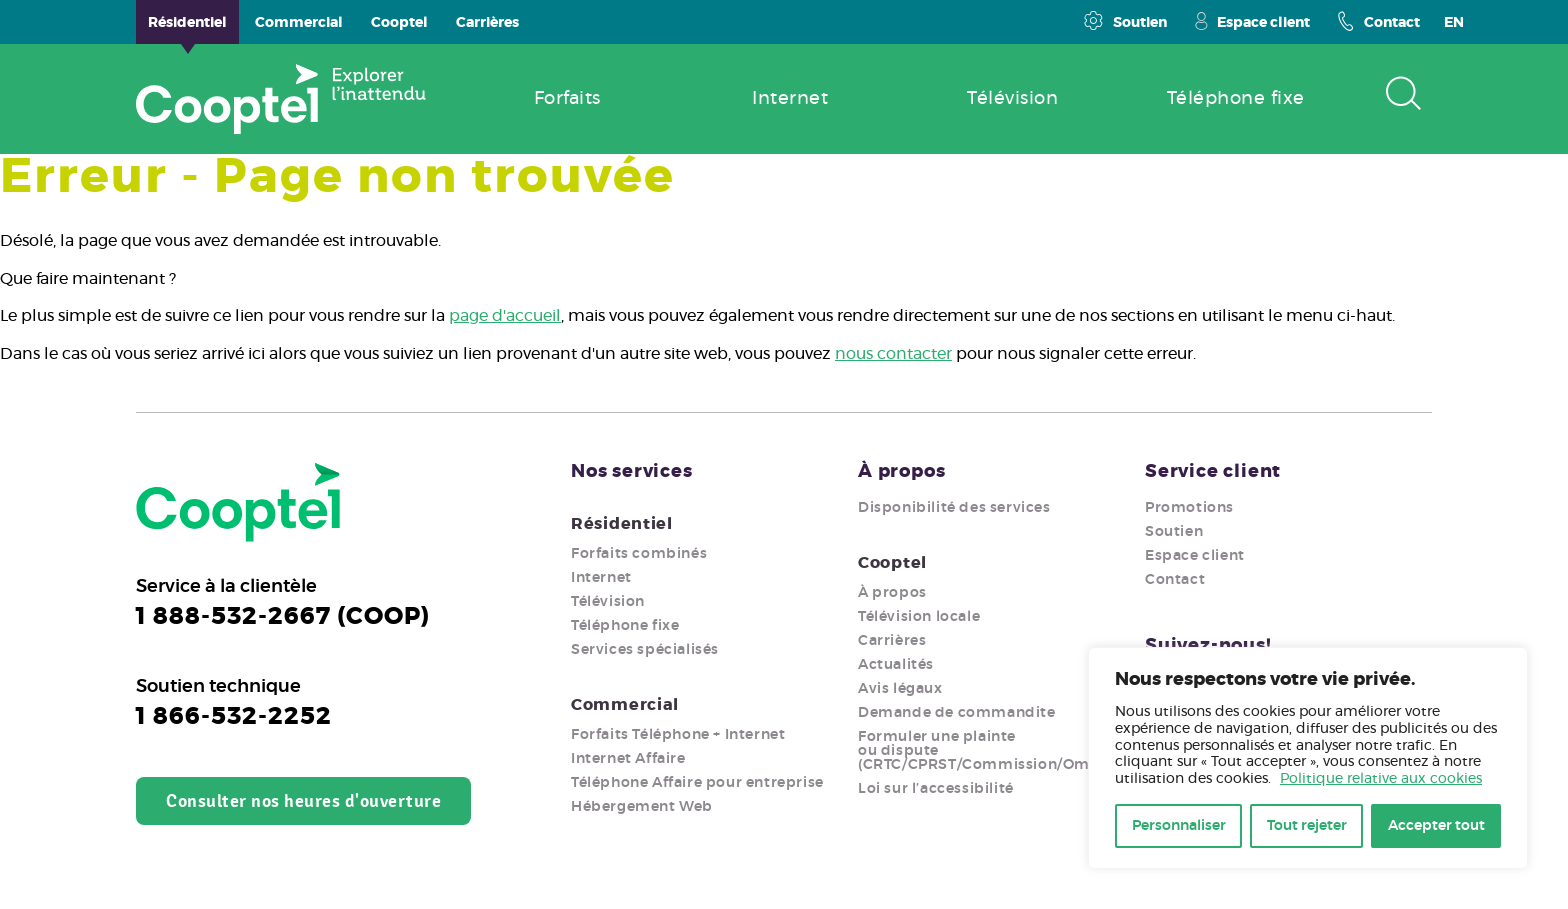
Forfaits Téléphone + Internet (678, 735)
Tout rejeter (1307, 826)
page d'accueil (505, 316)
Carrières (892, 641)
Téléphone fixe (625, 626)
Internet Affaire (628, 759)
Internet (601, 578)
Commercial (625, 705)
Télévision (608, 602)
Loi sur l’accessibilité (936, 789)
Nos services (632, 472)
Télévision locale (919, 617)
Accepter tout (1436, 826)
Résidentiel (622, 524)
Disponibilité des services (954, 508)
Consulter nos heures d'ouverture (303, 801)
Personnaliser (1179, 826)
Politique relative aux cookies (1381, 779)
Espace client (1252, 21)
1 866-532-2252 (234, 717)
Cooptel (892, 563)
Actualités (896, 665)
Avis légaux (900, 689)
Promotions (1189, 508)
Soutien (1124, 21)
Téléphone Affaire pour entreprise (697, 783)
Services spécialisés (645, 650)
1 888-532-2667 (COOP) (283, 617)
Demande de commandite (957, 713)
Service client (1213, 472)
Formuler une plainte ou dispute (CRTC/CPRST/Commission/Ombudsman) (1012, 751)
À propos (901, 472)
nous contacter (893, 354)
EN (1454, 23)
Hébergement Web (642, 807)
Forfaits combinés (639, 554)
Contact (1379, 21)
